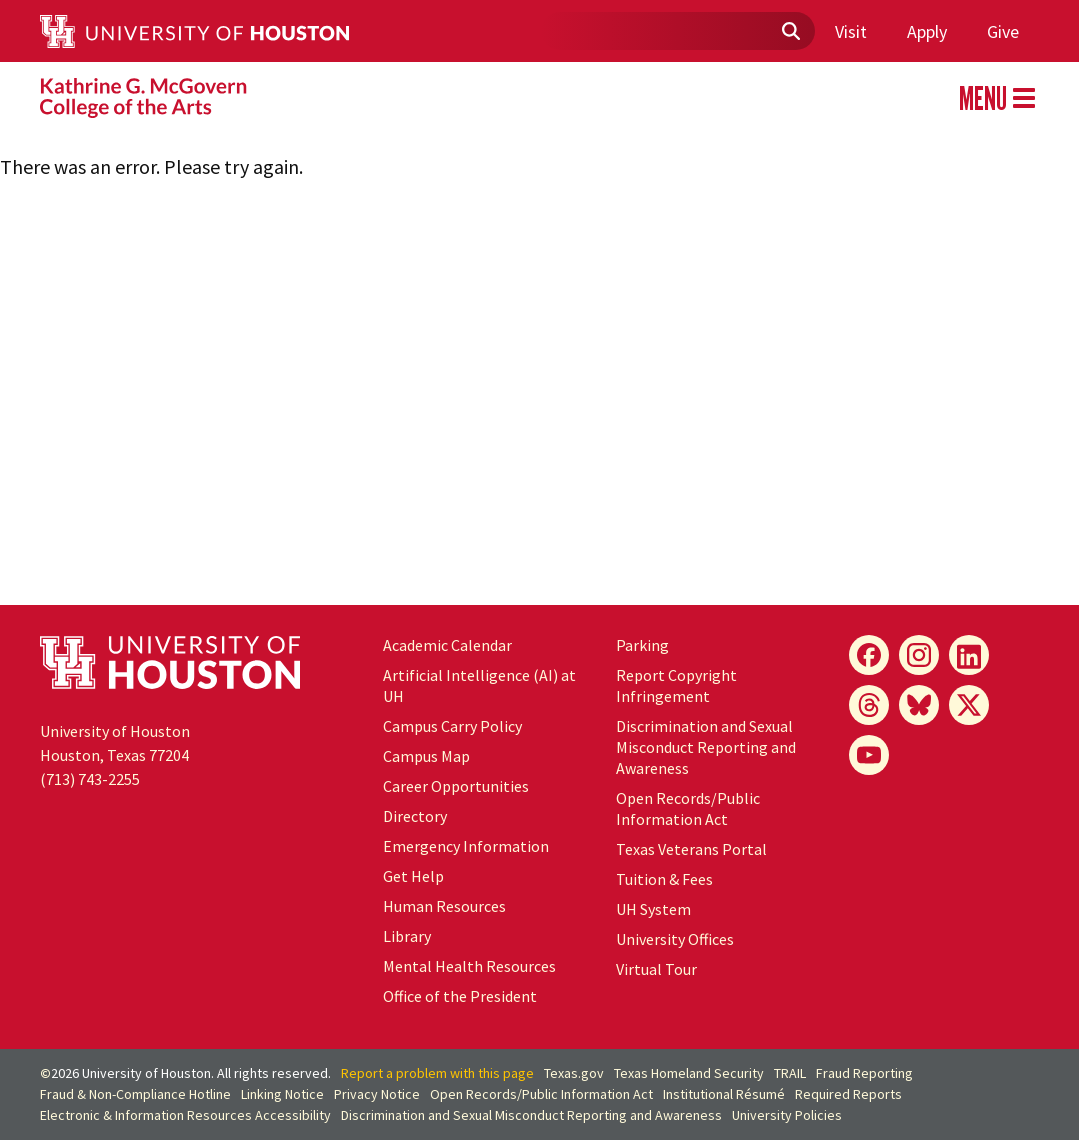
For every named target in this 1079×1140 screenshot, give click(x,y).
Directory (415, 816)
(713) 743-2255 (90, 779)
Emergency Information (466, 846)
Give (1003, 31)
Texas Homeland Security (689, 1073)
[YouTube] (869, 755)
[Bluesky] (919, 705)
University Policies (787, 1115)
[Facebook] (869, 655)
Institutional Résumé (724, 1094)
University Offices (675, 939)
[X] (969, 705)
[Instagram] (919, 655)
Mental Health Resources (469, 966)
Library (407, 936)
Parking (642, 645)
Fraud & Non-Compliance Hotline (135, 1094)
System (653, 909)
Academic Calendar (447, 645)
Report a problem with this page (437, 1073)
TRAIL (790, 1073)
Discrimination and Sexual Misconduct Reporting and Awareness (706, 747)
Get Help (413, 876)
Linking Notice (282, 1094)
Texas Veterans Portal (691, 849)
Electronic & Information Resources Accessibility (185, 1115)
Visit (851, 31)
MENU (997, 98)
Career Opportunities (456, 786)
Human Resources (444, 906)
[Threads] (869, 705)
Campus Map (426, 756)
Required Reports (848, 1094)
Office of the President (460, 996)
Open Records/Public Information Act (688, 808)
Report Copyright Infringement (676, 685)
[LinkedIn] (969, 655)
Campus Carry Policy (452, 726)
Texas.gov (574, 1073)
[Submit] (790, 32)
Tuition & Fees (664, 879)
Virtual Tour (656, 969)
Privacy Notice (377, 1094)
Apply (927, 31)
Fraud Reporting (864, 1073)
